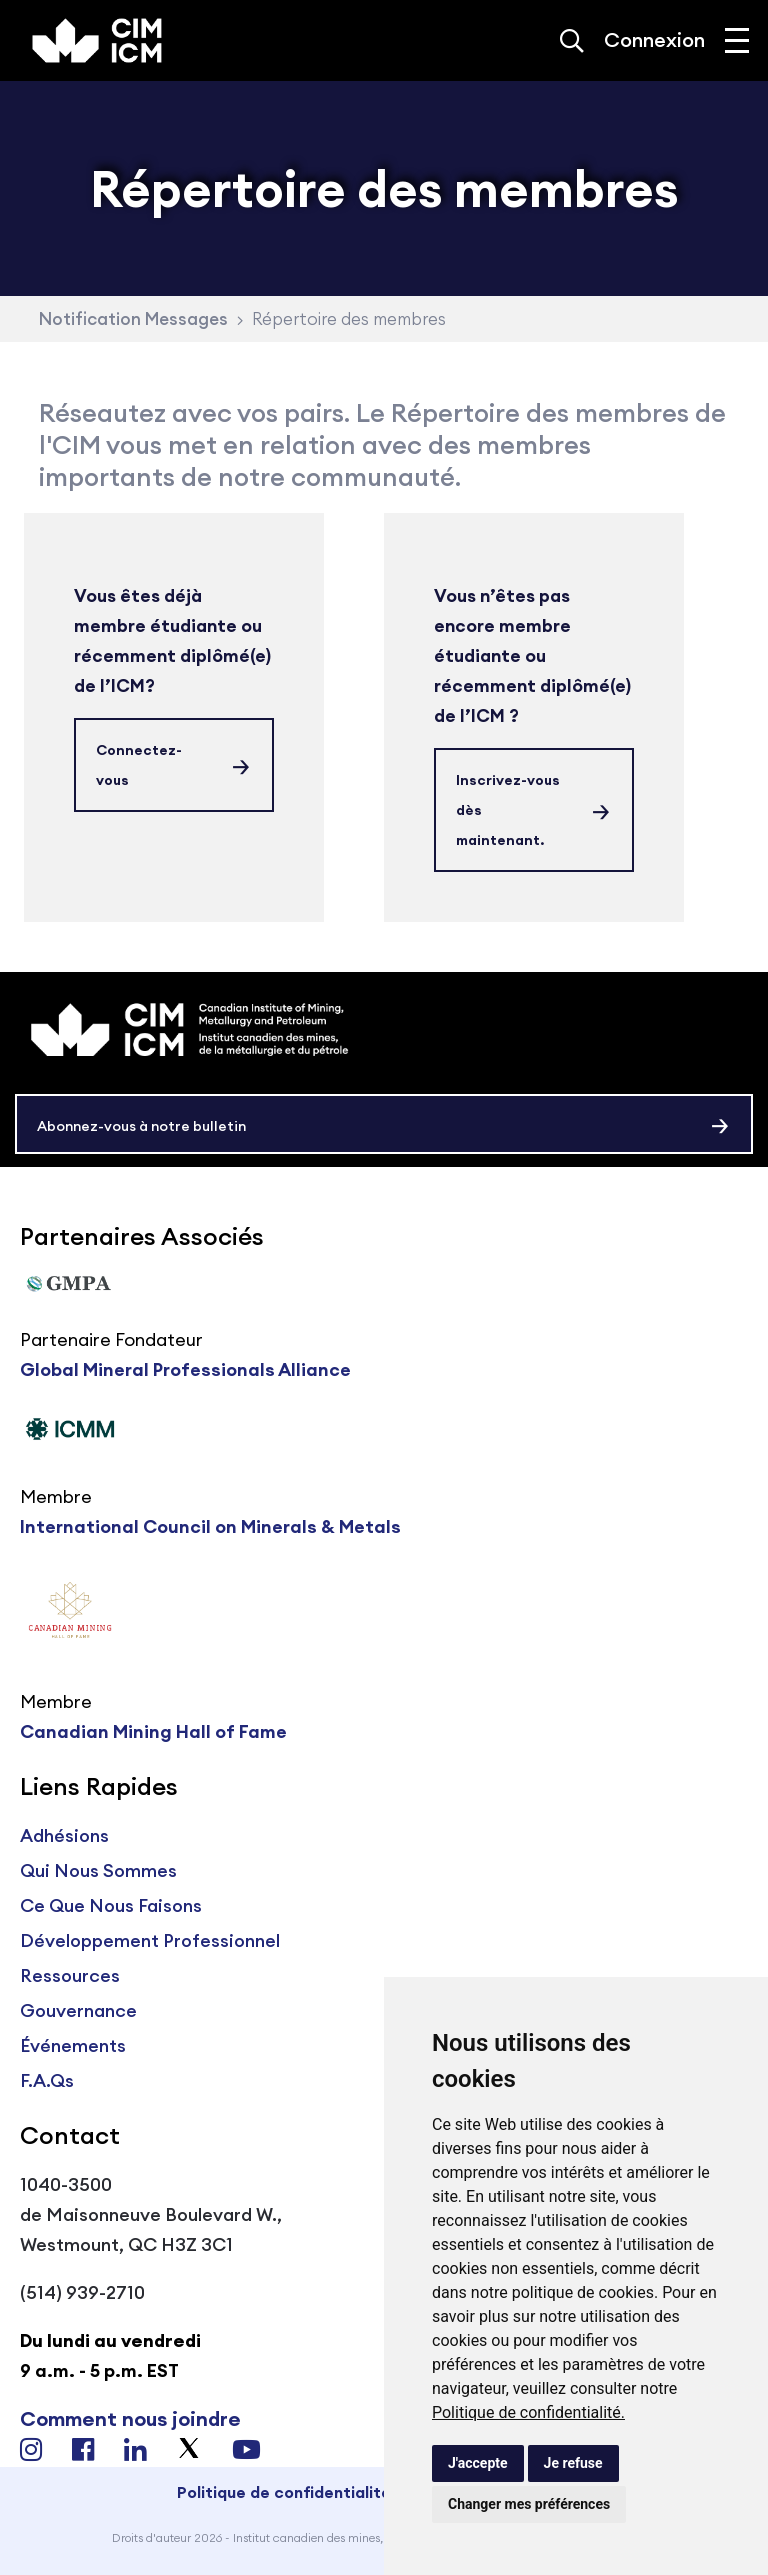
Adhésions (64, 1835)
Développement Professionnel (150, 1940)
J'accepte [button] (478, 2463)
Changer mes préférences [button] (529, 2504)
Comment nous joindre (130, 2418)
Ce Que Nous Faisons (111, 1905)
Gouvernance (78, 2010)
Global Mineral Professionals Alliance (185, 1369)
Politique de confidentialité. (528, 2412)
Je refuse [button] (573, 2463)
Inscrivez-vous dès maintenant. (508, 810)
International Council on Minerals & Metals (210, 1526)
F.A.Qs (47, 2080)
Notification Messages (133, 319)
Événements (73, 2045)
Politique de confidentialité (284, 2492)
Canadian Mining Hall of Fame (153, 1731)
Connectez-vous (139, 765)
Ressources (70, 1975)
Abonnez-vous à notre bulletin (141, 1126)
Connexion (654, 39)
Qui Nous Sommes (98, 1870)
